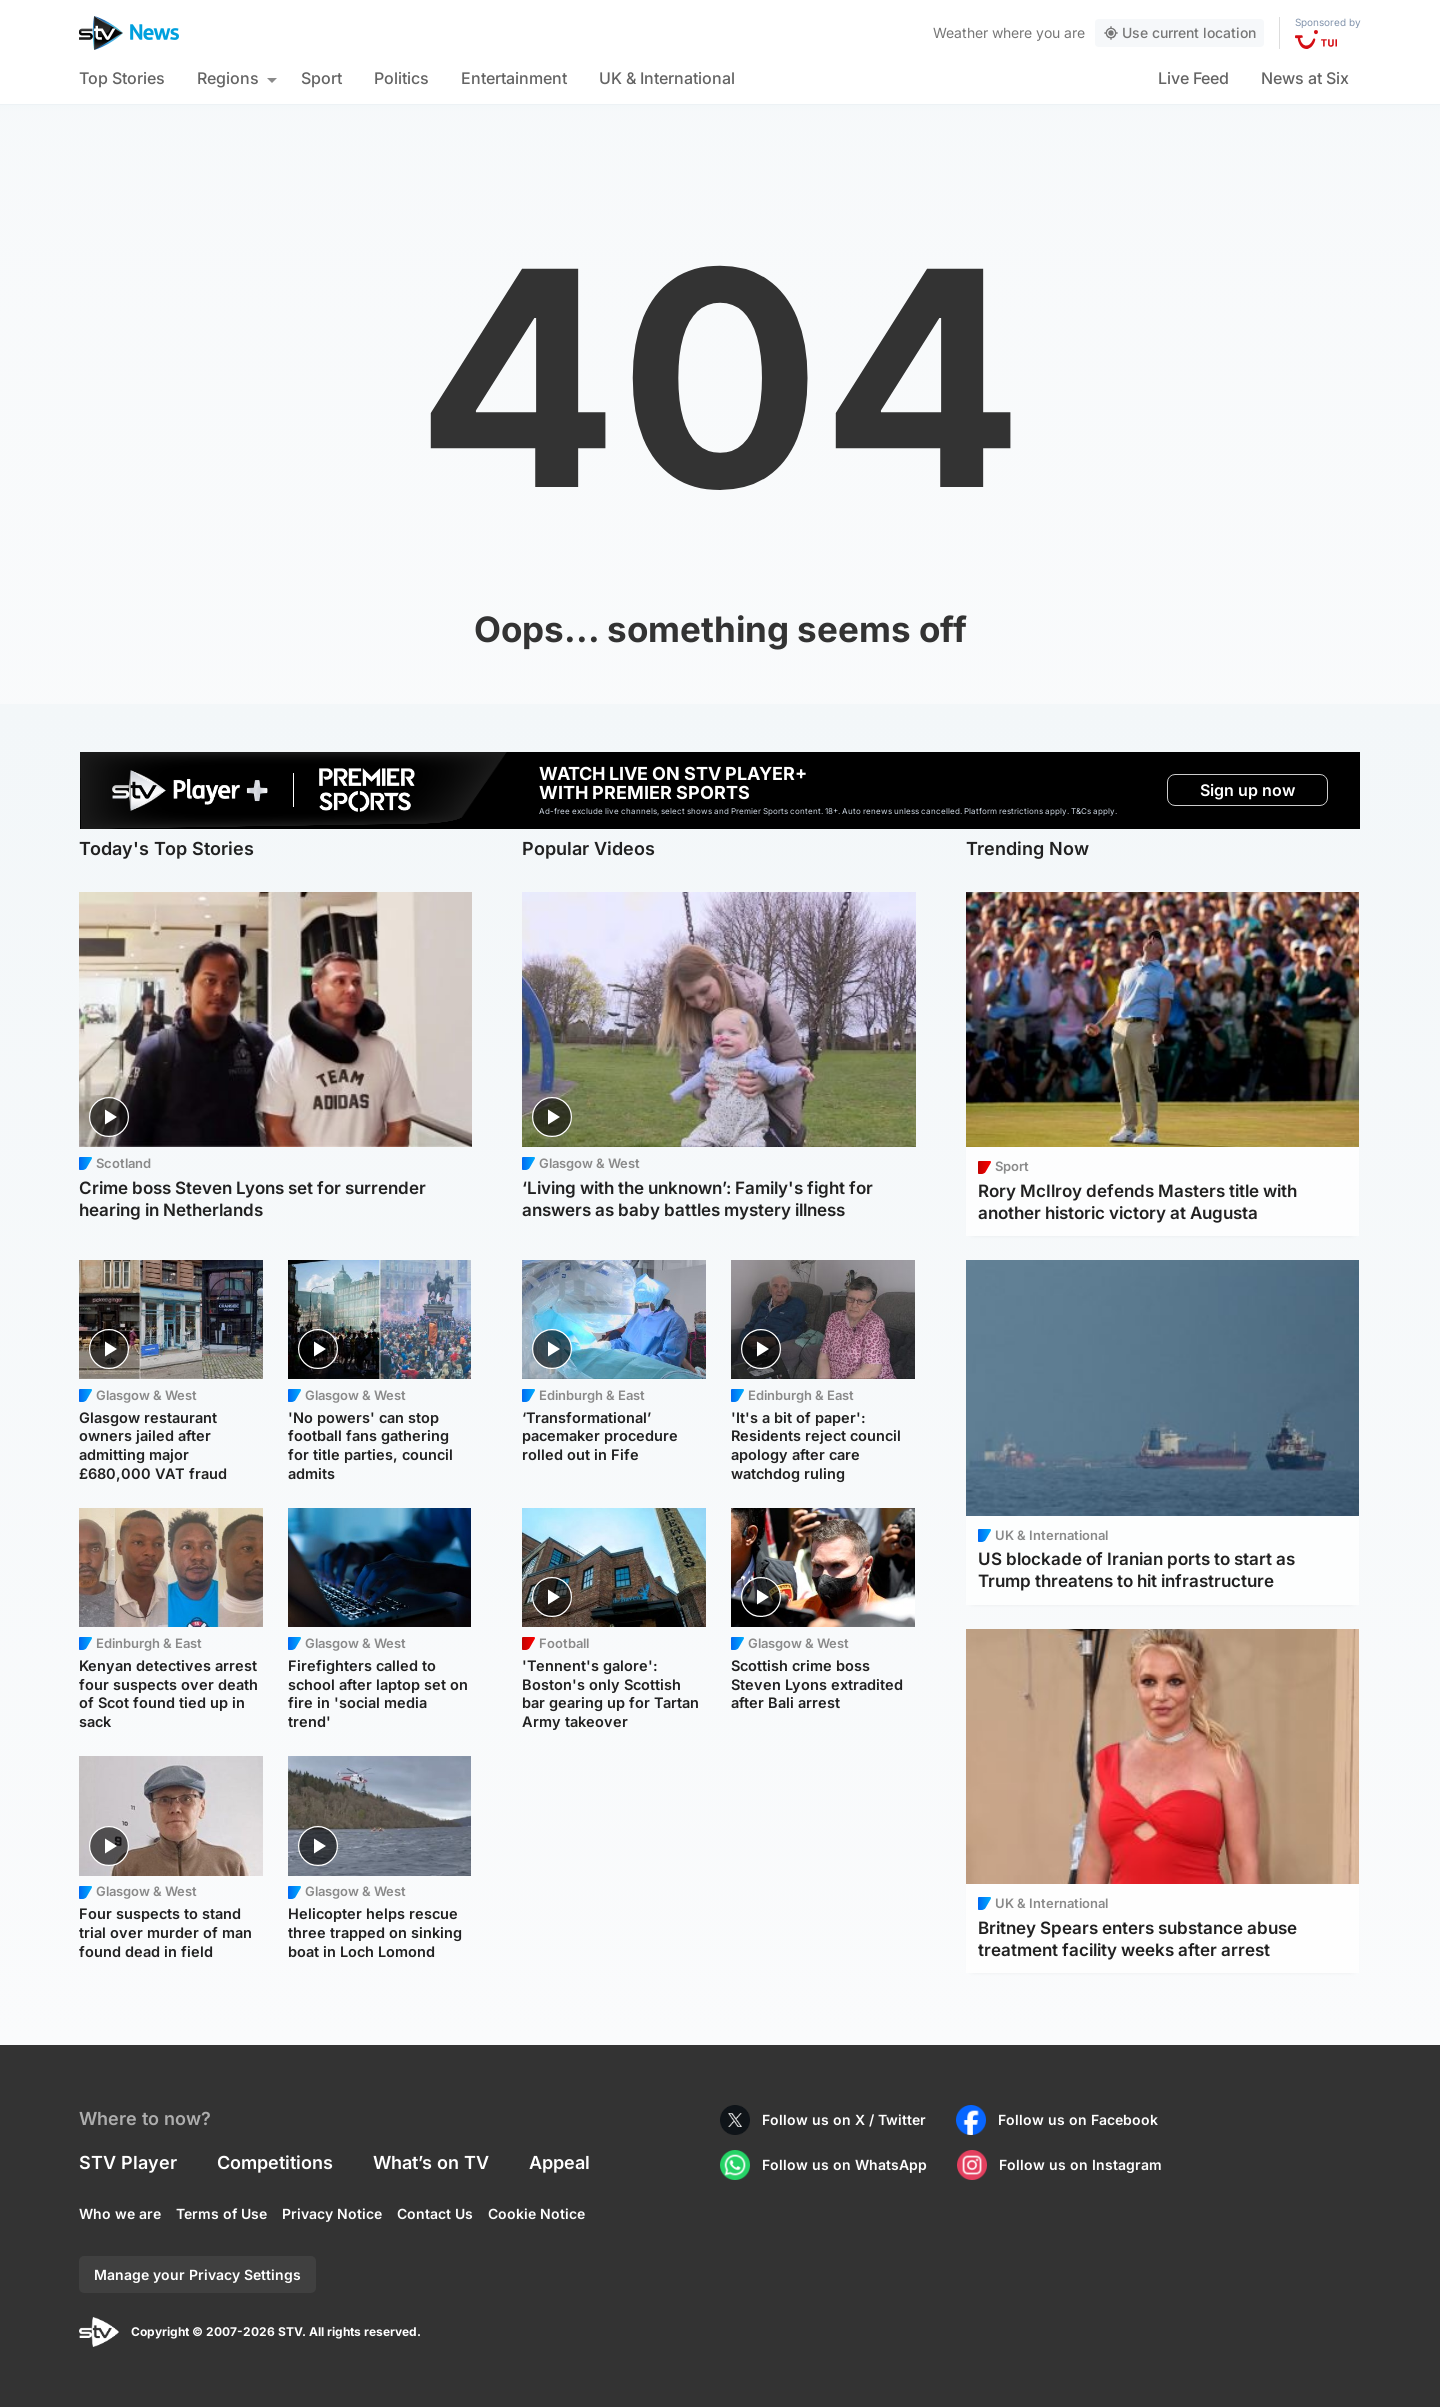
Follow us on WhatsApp (844, 2164)
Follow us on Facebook (1078, 2119)
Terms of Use (221, 2213)
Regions (228, 78)
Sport (321, 78)
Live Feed (1193, 78)
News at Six (1305, 78)
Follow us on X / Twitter (844, 2119)
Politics (401, 78)
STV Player (128, 2162)
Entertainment (514, 78)
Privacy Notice (332, 2213)
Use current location (1179, 32)
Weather (960, 32)
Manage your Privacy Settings (197, 2274)
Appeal (559, 2162)
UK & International (667, 78)
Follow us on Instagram (1080, 2164)
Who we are (120, 2213)
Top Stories (122, 78)
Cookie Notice (536, 2213)
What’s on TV (431, 2162)
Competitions (275, 2162)
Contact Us (435, 2213)
